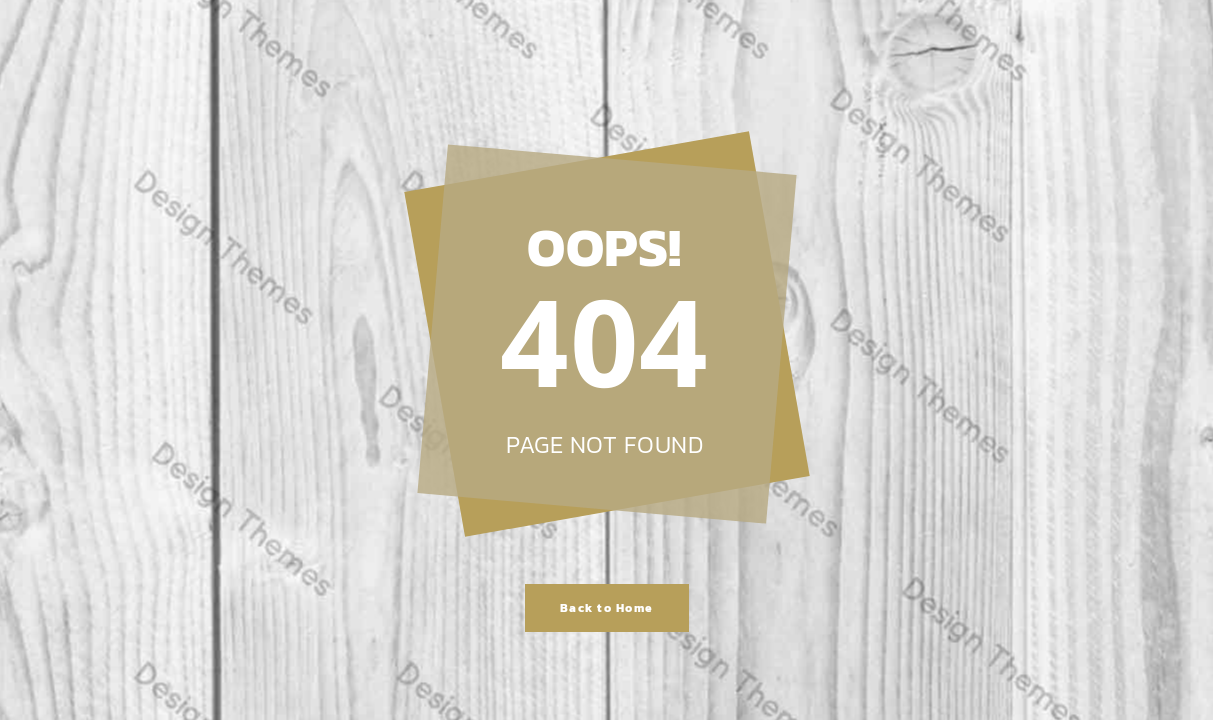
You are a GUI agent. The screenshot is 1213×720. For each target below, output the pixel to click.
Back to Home (607, 608)
